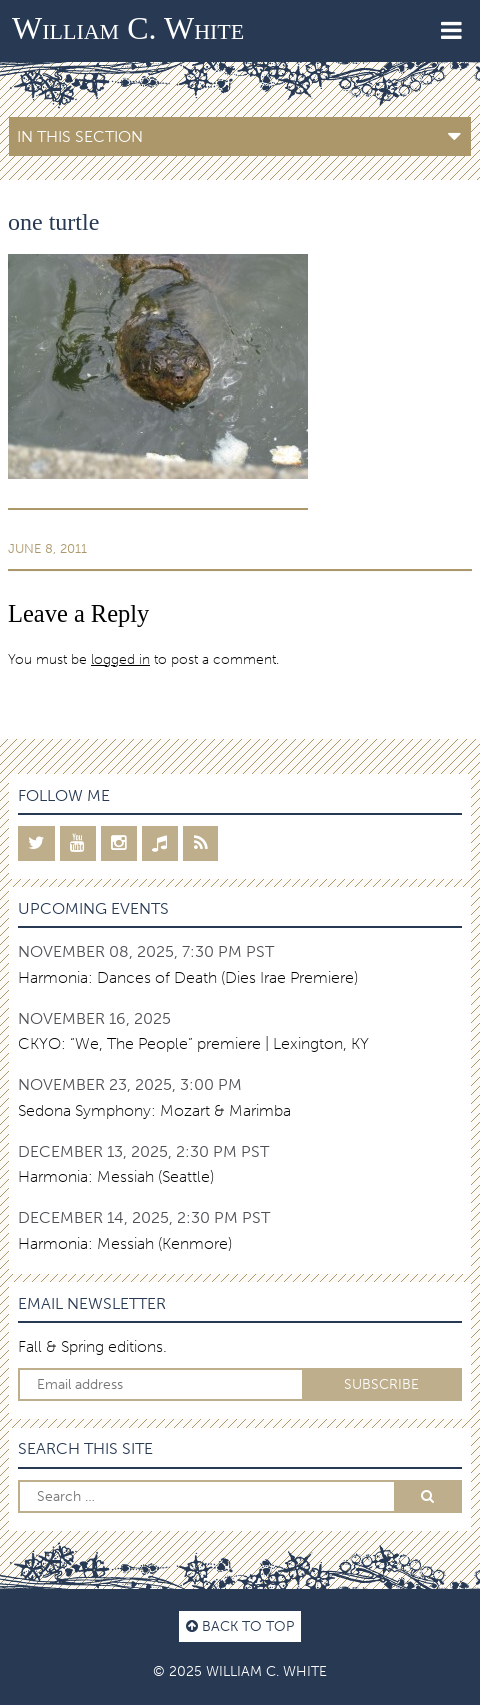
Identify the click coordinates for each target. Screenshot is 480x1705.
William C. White (128, 28)
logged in (120, 659)
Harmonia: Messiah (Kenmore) (125, 1243)
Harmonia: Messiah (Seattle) (116, 1176)
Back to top (240, 1626)
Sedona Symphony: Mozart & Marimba (154, 1110)
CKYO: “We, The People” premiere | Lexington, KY (193, 1043)
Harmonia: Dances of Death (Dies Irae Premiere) (188, 977)
